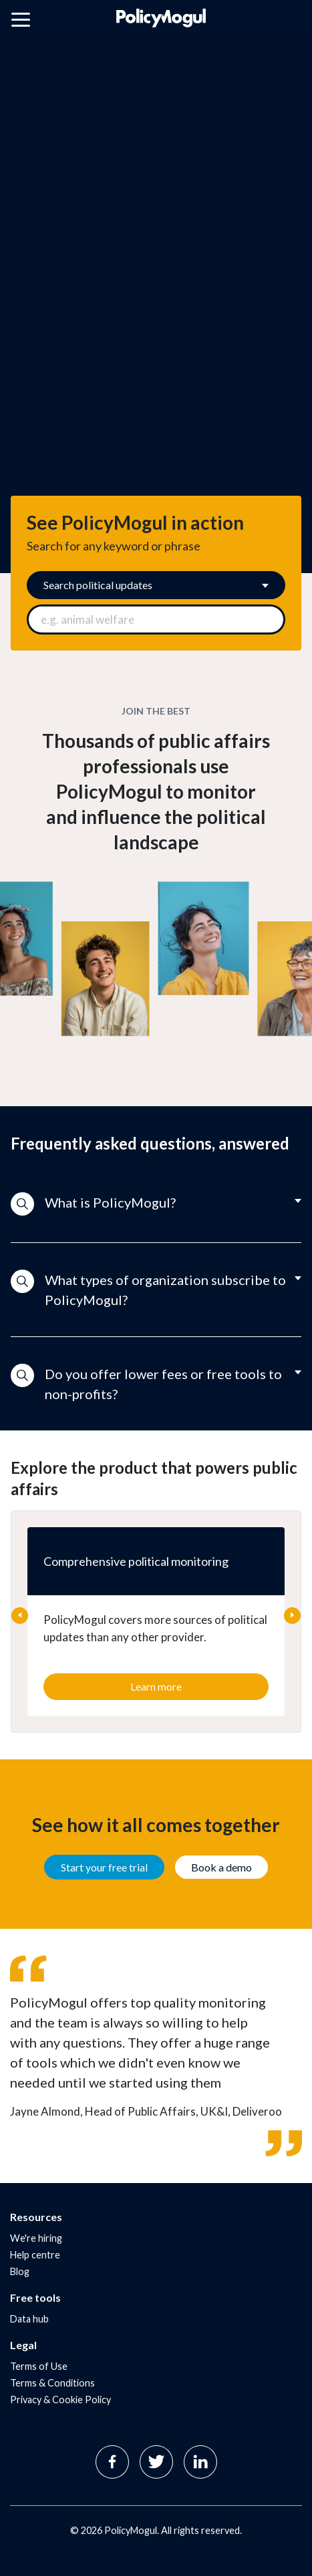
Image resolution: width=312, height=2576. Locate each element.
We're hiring (36, 2238)
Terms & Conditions (52, 2383)
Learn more (156, 1686)
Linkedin (200, 2462)
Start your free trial (104, 1867)
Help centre (35, 2254)
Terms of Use (38, 2366)
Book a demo (221, 1867)
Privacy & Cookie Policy (60, 2399)
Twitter (156, 2462)
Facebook (112, 2462)
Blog (19, 2271)
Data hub (29, 2318)
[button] (156, 1204)
